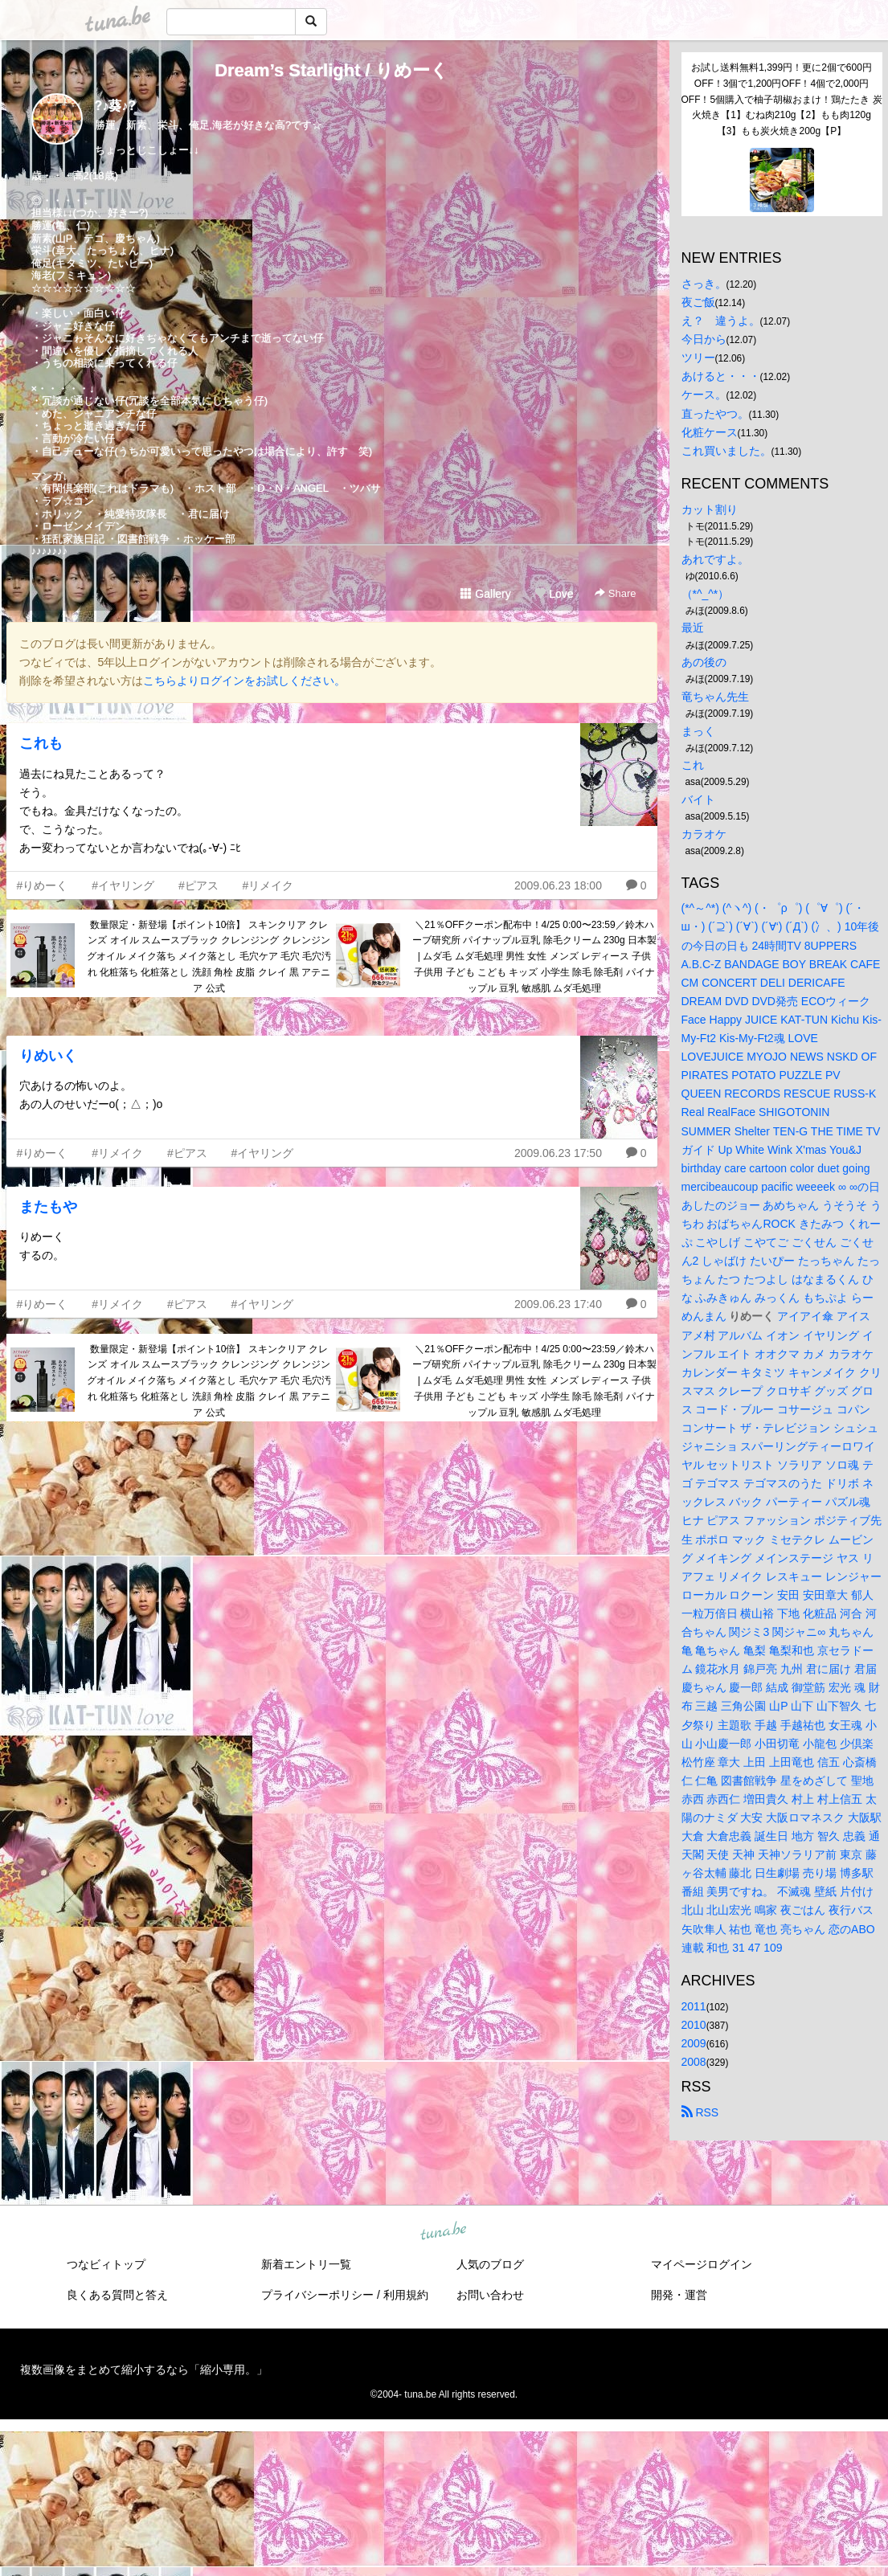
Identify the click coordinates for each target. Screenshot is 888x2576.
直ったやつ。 (715, 413)
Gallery (485, 593)
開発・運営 (679, 2294)
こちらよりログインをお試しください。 (244, 680)
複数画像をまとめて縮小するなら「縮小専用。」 (144, 2369)
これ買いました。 (726, 450)
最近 (692, 627)
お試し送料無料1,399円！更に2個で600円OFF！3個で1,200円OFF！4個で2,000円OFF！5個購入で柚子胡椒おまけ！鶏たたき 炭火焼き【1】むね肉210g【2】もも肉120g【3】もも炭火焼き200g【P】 (781, 99)
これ (692, 764)
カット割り (709, 509)
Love (553, 593)
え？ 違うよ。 (720, 320)
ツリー (698, 357)
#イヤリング (123, 885)
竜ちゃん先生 (715, 696)
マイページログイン (701, 2264)
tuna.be (444, 2231)
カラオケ (703, 834)
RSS (700, 2112)
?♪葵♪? (116, 105)
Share (615, 593)
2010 (693, 2024)
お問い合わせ (490, 2294)
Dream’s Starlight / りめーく (331, 70)
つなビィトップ (106, 2264)
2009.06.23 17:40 (558, 1304)
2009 (693, 2043)
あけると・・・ (720, 376)
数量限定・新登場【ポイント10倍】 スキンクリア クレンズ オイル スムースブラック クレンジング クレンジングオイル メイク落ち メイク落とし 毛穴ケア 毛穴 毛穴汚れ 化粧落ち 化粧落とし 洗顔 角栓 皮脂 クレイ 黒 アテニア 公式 (209, 956)
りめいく (48, 1056)
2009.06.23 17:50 (558, 1153)
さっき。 (703, 283)
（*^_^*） (705, 593)
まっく (698, 731)
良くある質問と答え (117, 2294)
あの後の (703, 662)
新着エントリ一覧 (306, 2264)
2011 (693, 2006)
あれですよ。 (715, 559)
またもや (48, 1207)
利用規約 (405, 2294)
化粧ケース (709, 432)
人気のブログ (490, 2264)
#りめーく (42, 885)
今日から (703, 339)
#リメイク (268, 885)
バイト (698, 799)
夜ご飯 (698, 302)
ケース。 (703, 394)
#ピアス (198, 885)
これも (41, 743)
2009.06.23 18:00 (558, 885)
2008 (693, 2061)
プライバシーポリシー (317, 2294)
